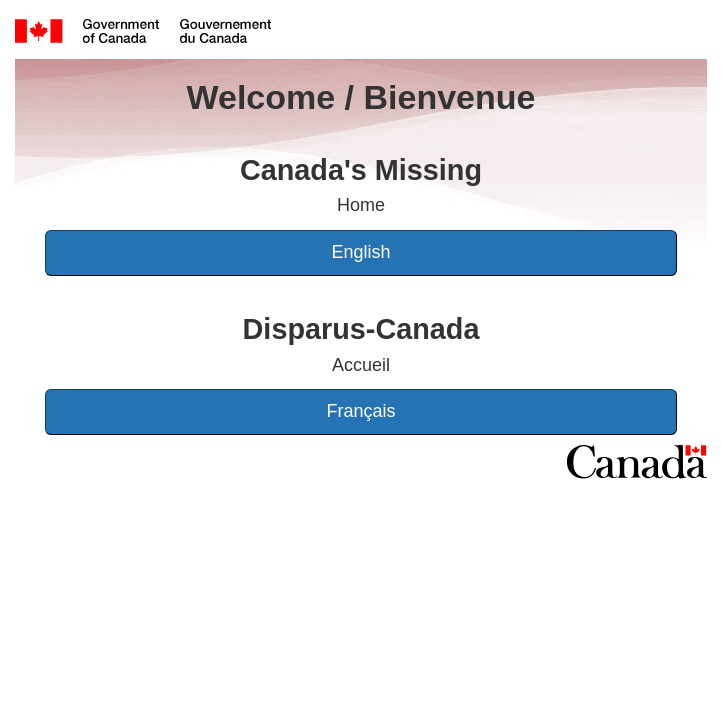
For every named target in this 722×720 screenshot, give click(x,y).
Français (360, 411)
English (360, 252)
